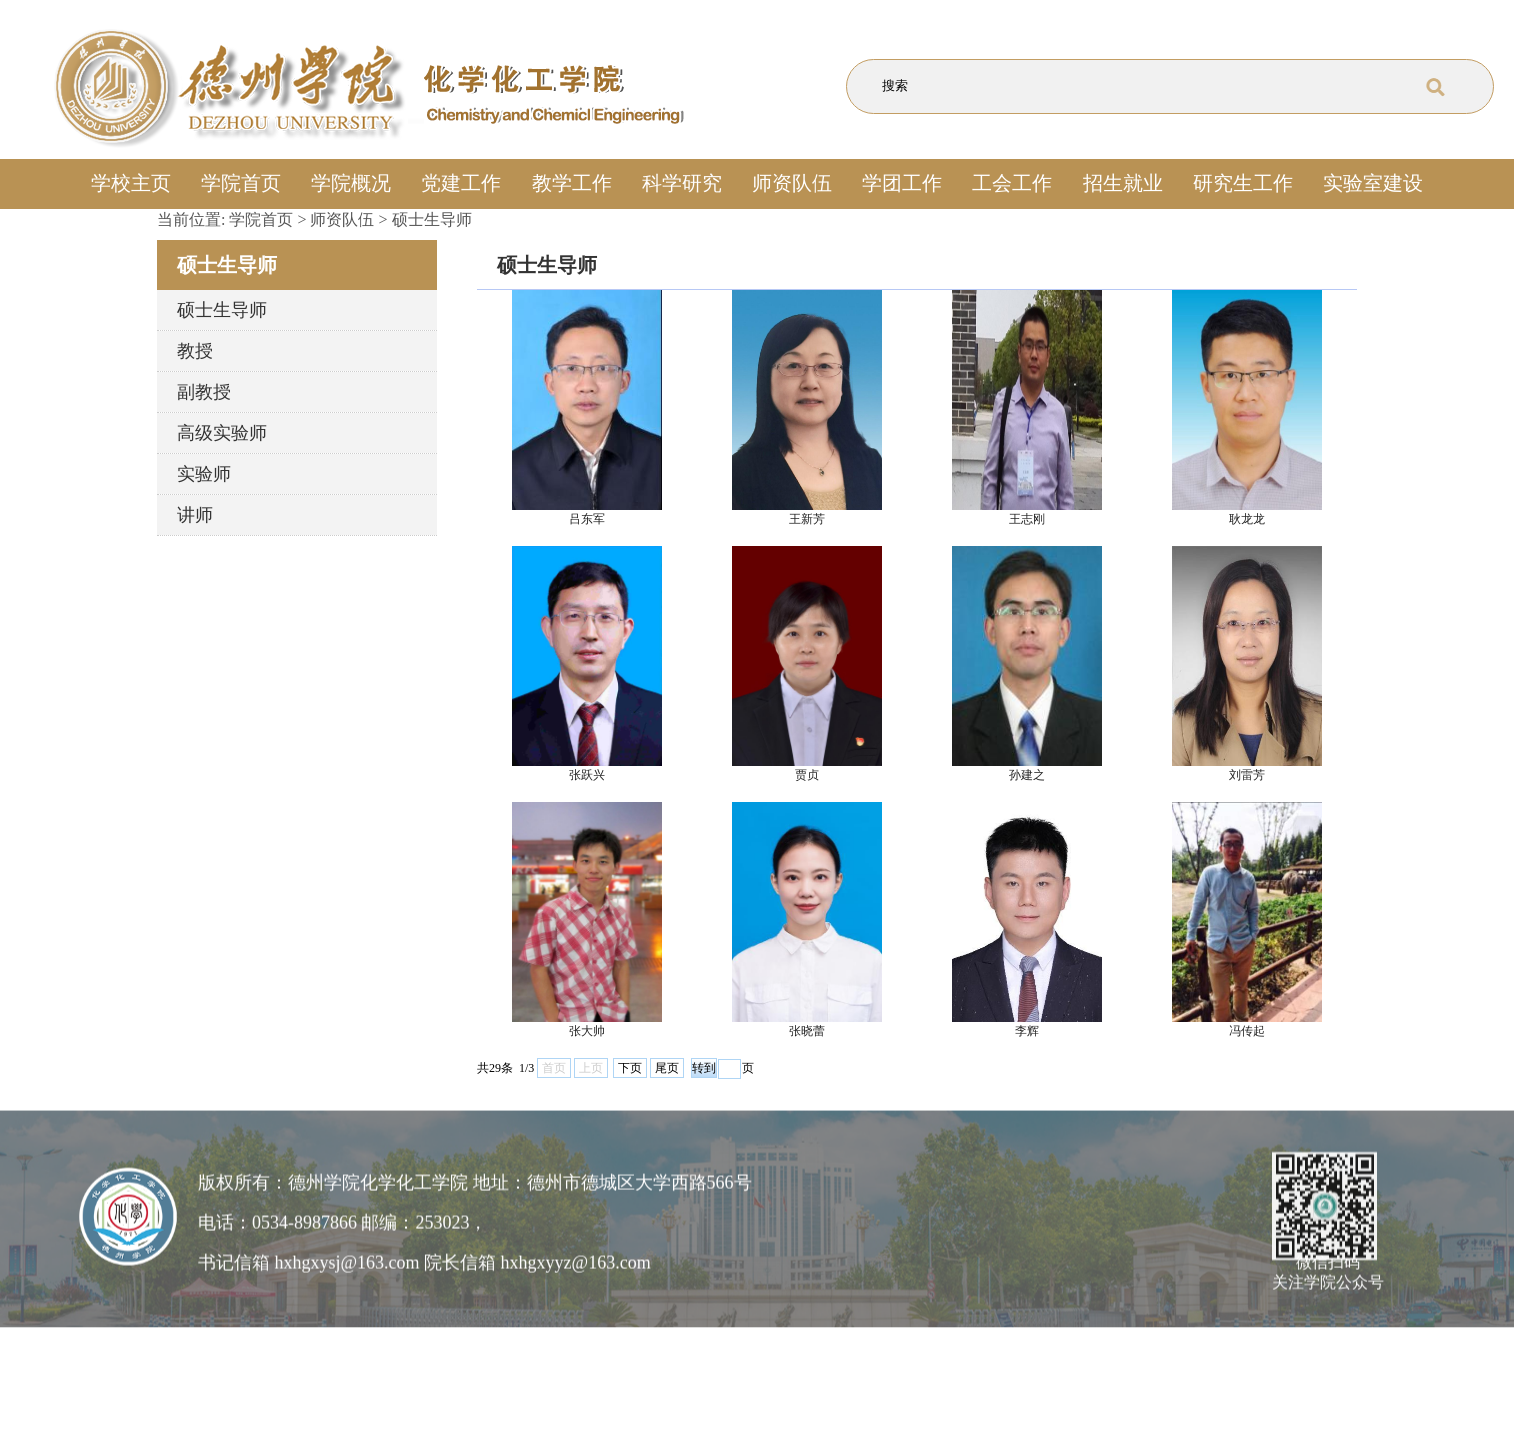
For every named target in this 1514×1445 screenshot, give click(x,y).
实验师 (204, 474)
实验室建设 (1373, 183)
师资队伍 (792, 183)
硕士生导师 (432, 219)
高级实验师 (222, 433)
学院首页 (241, 183)
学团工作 (902, 183)
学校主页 (131, 183)
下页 (630, 1068)
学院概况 (351, 183)
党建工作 (461, 183)
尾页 (667, 1068)
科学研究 (682, 183)
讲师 (195, 515)
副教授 (204, 392)
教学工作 (572, 183)
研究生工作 (1243, 183)
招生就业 (1123, 183)
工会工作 (1012, 183)
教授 (195, 351)
